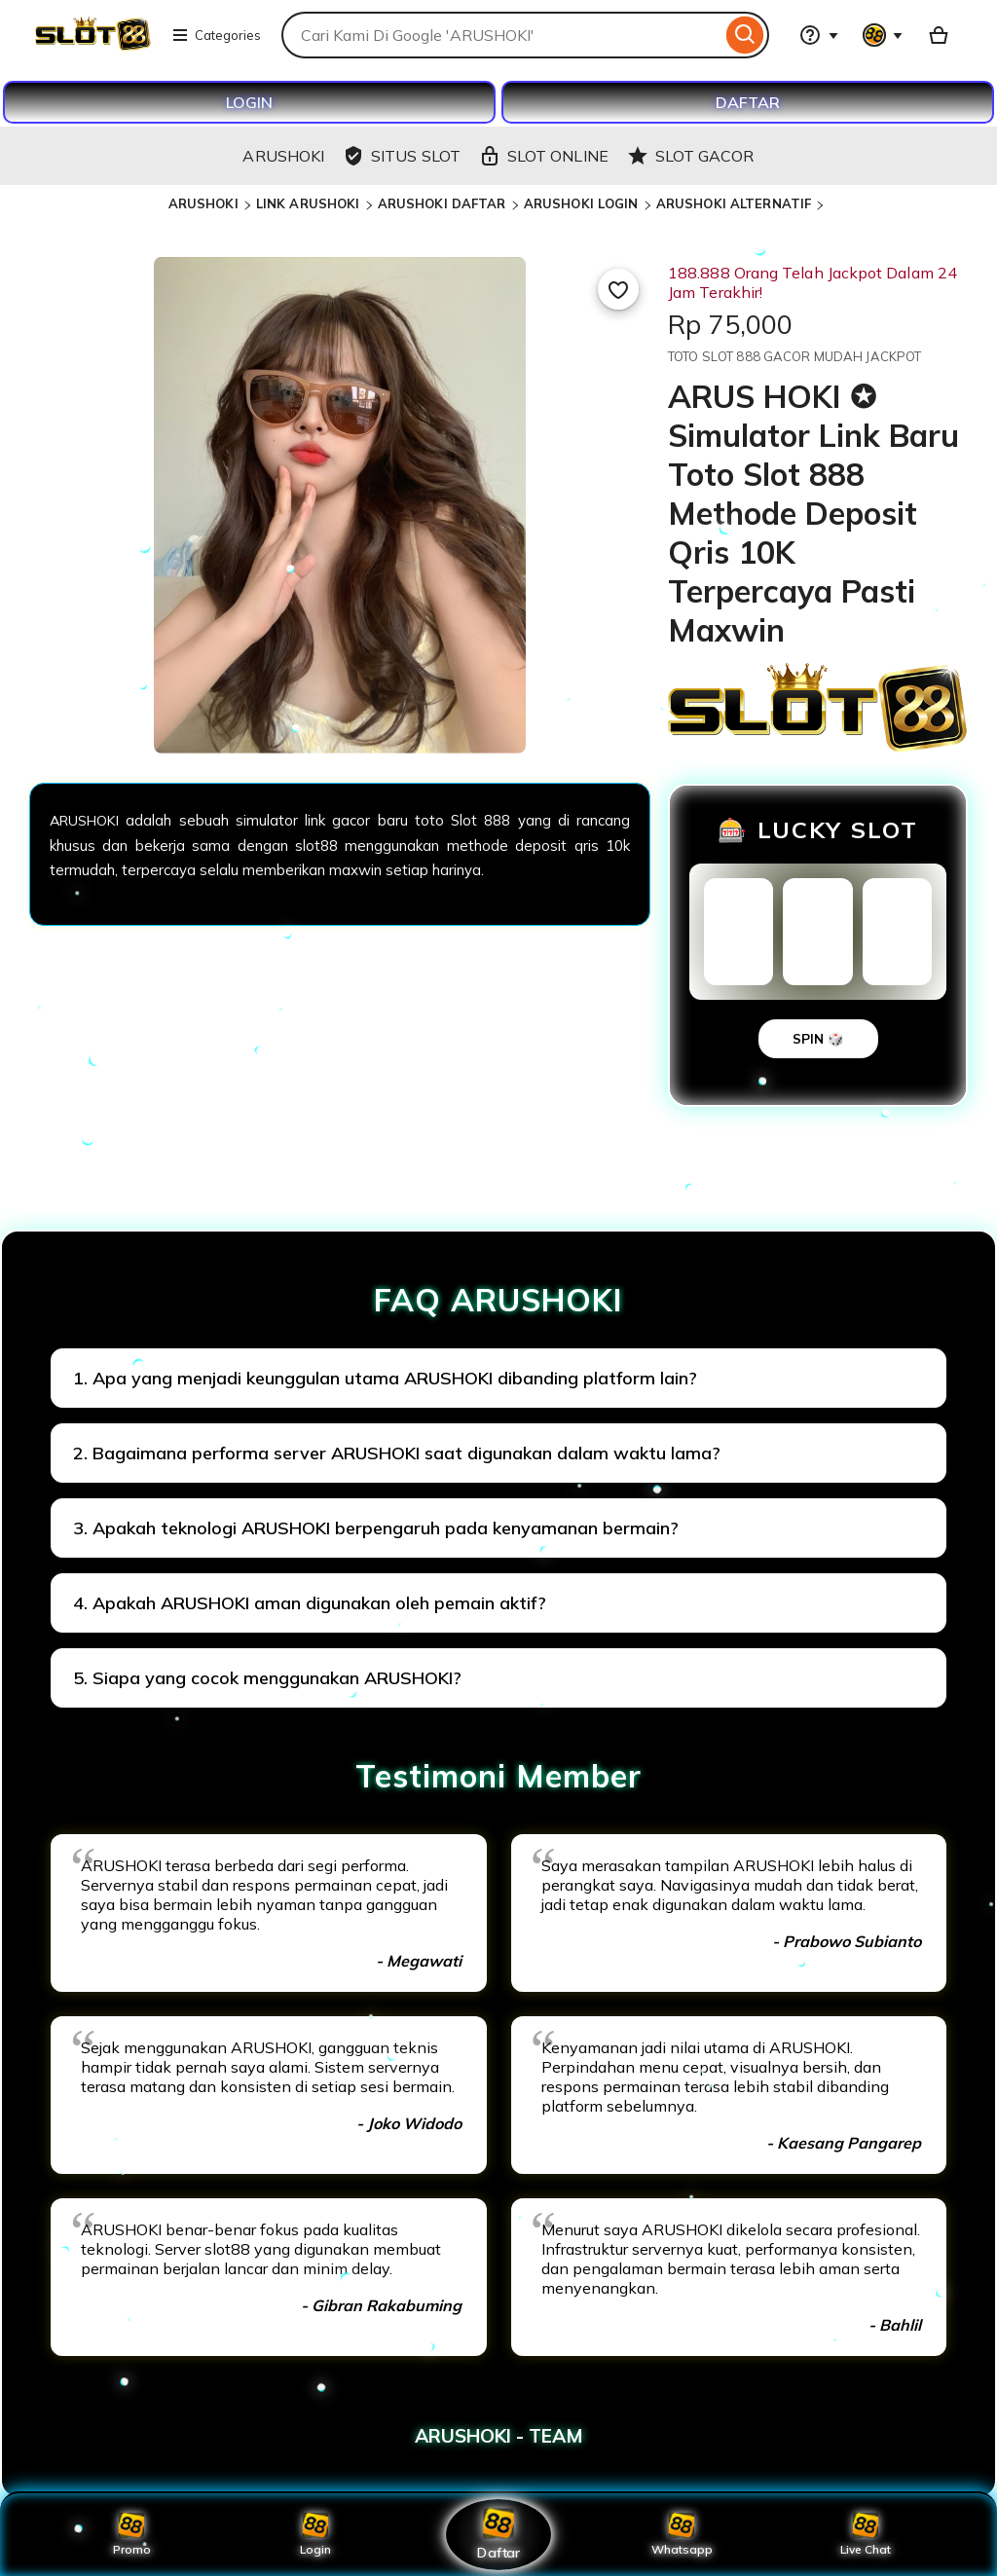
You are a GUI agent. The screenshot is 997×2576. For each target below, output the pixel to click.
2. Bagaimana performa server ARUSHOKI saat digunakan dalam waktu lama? (396, 1453)
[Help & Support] (819, 35)
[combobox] (501, 35)
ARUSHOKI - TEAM (499, 2435)
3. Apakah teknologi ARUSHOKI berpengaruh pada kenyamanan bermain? (376, 1528)
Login (315, 2534)
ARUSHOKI (203, 203)
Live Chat (865, 2534)
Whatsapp (681, 2534)
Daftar (498, 2533)
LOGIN (249, 102)
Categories (216, 35)
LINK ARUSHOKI (308, 203)
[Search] (745, 35)
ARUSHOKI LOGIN (581, 203)
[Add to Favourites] (618, 289)
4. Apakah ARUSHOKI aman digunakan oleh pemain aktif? (309, 1603)
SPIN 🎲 (818, 1039)
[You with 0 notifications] (883, 35)
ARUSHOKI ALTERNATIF (733, 203)
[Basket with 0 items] (938, 35)
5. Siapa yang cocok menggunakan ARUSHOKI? (267, 1678)
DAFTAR (748, 102)
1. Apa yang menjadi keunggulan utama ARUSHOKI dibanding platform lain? (385, 1378)
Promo (132, 2534)
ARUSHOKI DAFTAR (442, 203)
